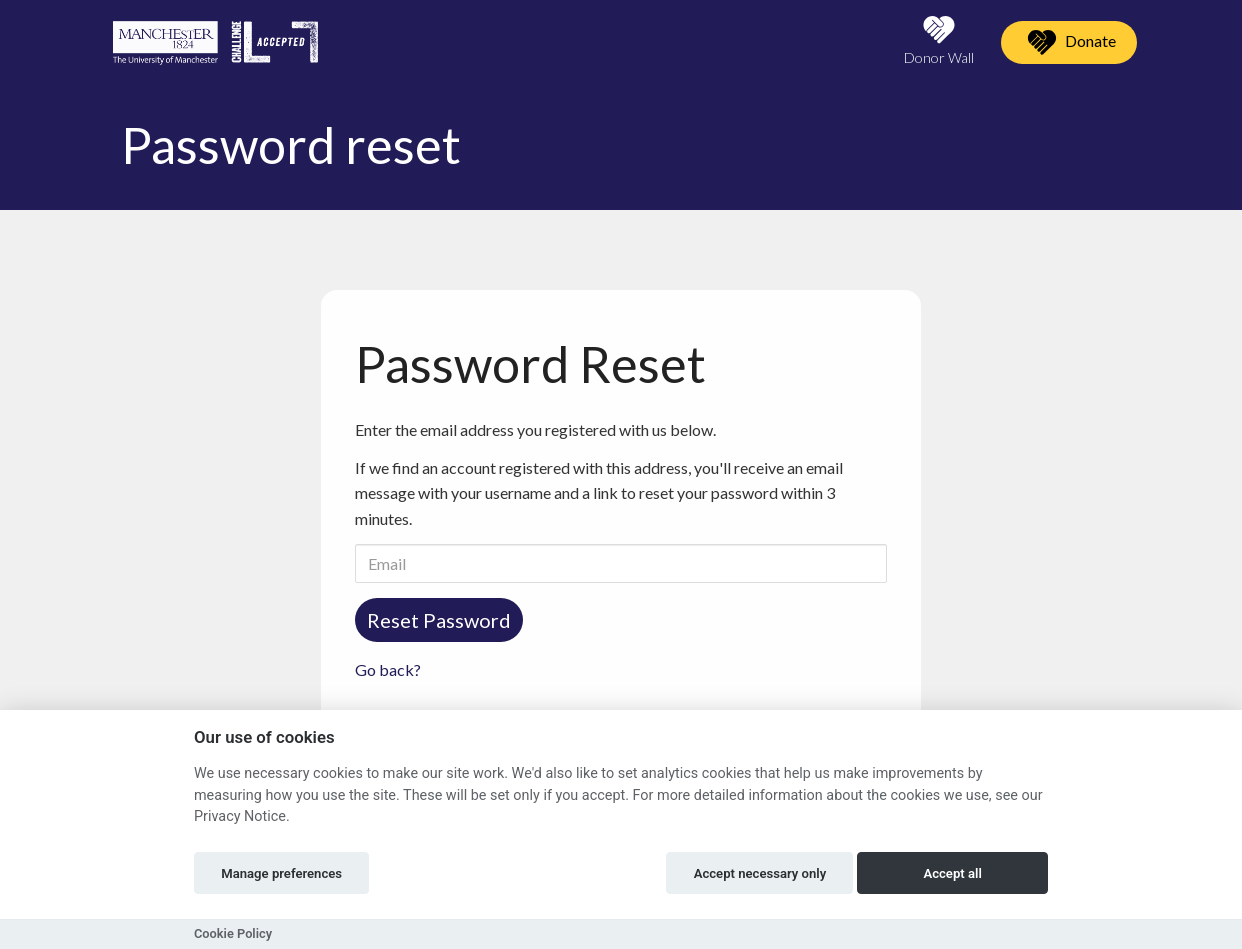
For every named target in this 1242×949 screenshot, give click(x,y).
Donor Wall (939, 40)
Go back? (388, 669)
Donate (1069, 42)
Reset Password (439, 620)
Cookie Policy (233, 933)
